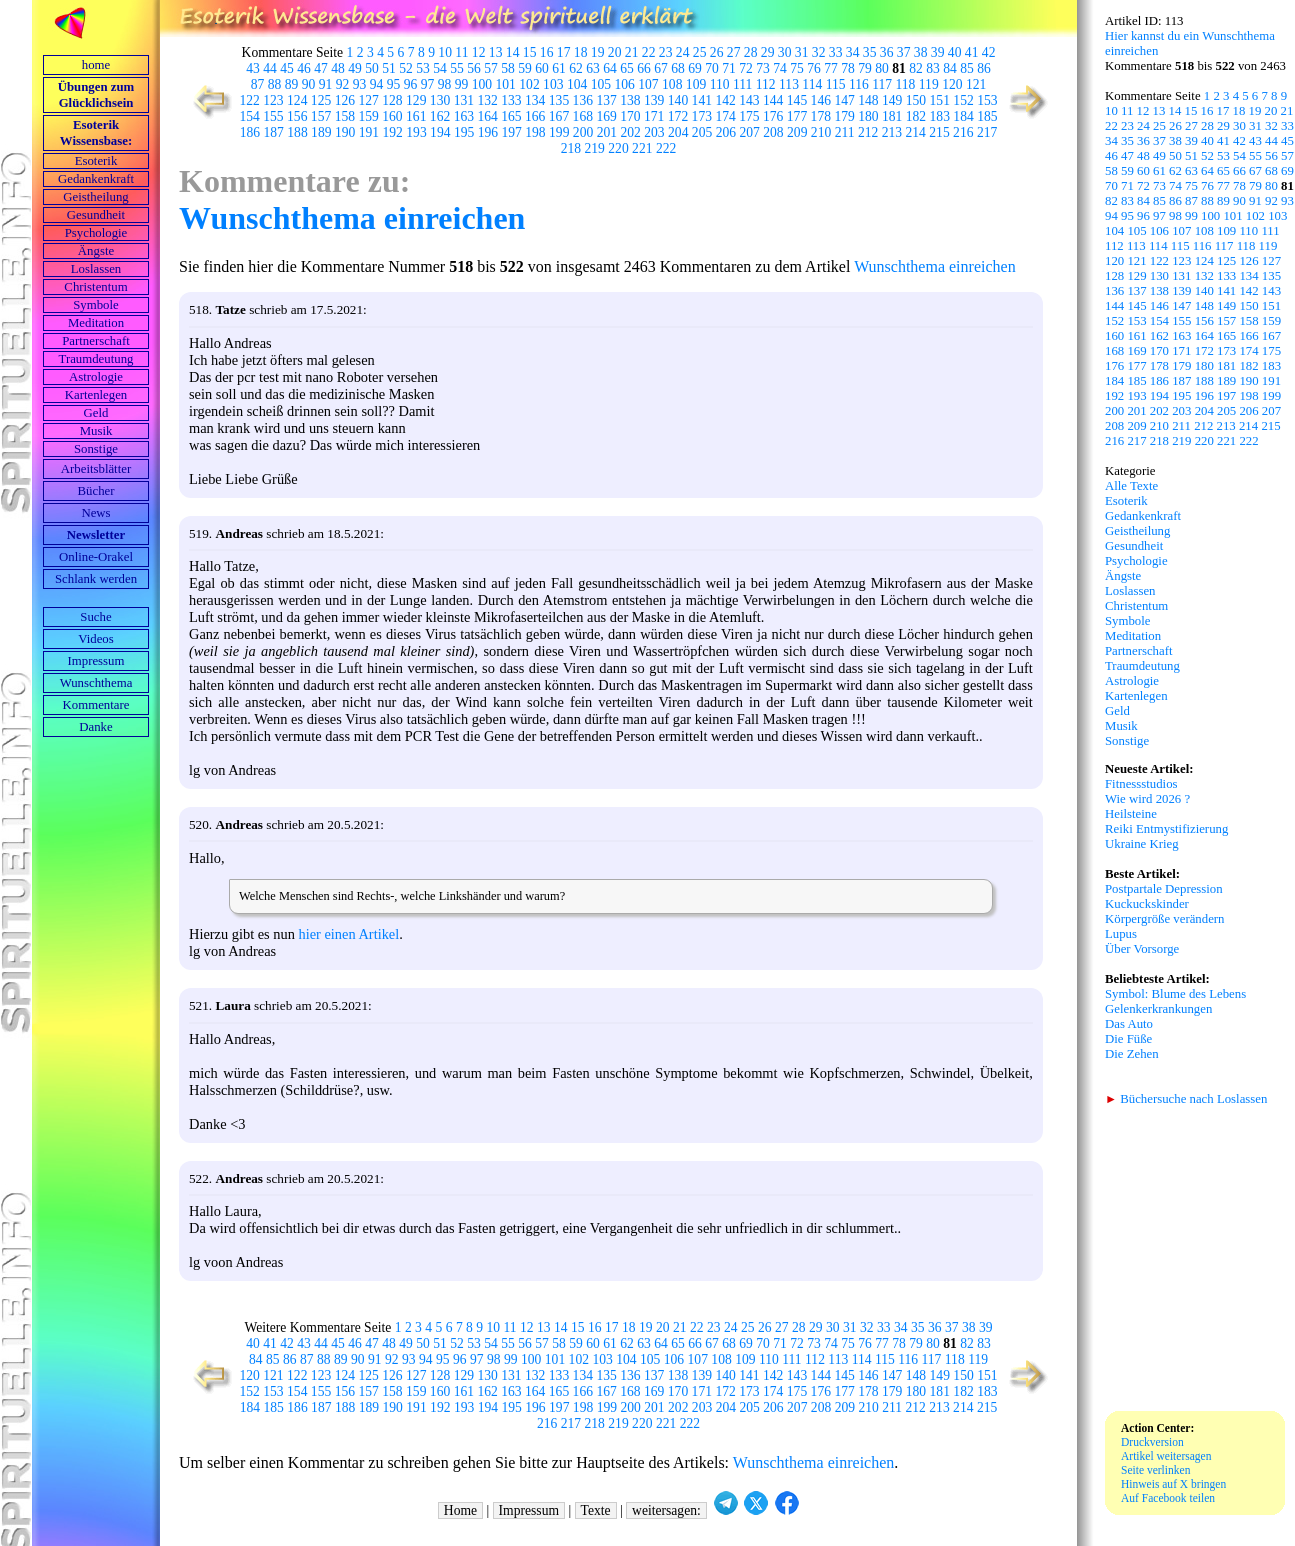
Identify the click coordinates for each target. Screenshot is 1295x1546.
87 (258, 84)
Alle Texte (1131, 486)
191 (369, 132)
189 (321, 132)
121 (976, 84)
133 (511, 100)
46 (304, 68)
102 (529, 84)
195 (464, 132)
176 (773, 116)
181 (892, 116)
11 (461, 52)
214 (916, 132)
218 (571, 148)
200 (583, 132)
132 (487, 100)
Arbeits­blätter (96, 469)
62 (576, 68)
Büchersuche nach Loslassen (1186, 1099)
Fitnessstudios (1141, 784)
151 (940, 100)
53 (423, 68)
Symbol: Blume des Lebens (1175, 994)
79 (865, 68)
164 (487, 116)
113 (789, 84)
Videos (96, 639)
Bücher (96, 491)
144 (773, 100)
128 (392, 100)
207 (749, 132)
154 (249, 116)
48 (338, 68)
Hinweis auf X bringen (1173, 1484)
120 (952, 84)
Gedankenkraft (96, 179)
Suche (95, 617)
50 (372, 68)
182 (916, 116)
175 (749, 116)
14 (513, 52)
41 (972, 52)
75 (797, 68)
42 (989, 52)
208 (773, 132)
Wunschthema (96, 683)
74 (780, 68)
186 (250, 132)
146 (821, 100)
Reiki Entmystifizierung (1166, 829)
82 (916, 68)
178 (821, 116)
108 (672, 84)
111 (742, 84)
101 (505, 84)
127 (368, 100)
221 (642, 148)
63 (593, 68)
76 (814, 68)
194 (440, 132)
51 (389, 68)
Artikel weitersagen (1166, 1456)
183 (940, 116)
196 (488, 132)
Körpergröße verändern (1165, 919)
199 (559, 132)
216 (963, 132)
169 (606, 116)
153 (987, 100)
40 (955, 52)
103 (553, 84)
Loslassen (96, 269)
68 (678, 68)
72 (746, 68)
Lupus (1121, 934)
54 (440, 68)
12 (479, 52)
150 (916, 100)
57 (491, 68)
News (95, 513)
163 (464, 116)
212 (868, 132)
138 (630, 100)
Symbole (96, 305)
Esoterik (96, 161)
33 (836, 52)
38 (921, 52)
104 (577, 84)
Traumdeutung (96, 359)
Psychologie (96, 233)
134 (535, 100)
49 (355, 68)
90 (309, 84)
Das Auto (1129, 1024)
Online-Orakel (96, 557)
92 (343, 84)
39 (938, 52)
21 (632, 52)
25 (700, 52)
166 (535, 116)
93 (360, 84)
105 (601, 84)
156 (297, 116)
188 (297, 132)
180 (868, 116)
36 (887, 52)
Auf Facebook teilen (1168, 1498)
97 (428, 84)
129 (416, 100)
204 (678, 132)
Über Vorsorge (1142, 949)
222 (666, 148)
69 (695, 68)
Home (460, 1510)
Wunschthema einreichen (352, 218)
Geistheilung (95, 197)
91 (326, 84)
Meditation (96, 323)
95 (394, 84)
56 (474, 68)
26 (717, 52)
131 (464, 100)
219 (595, 148)
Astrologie (96, 377)
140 (678, 100)
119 (929, 84)
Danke (95, 727)
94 (377, 84)
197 (511, 132)
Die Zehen (1132, 1054)
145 (797, 100)
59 (525, 68)
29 (768, 52)
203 (654, 132)
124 (297, 100)
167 (559, 116)
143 (749, 100)
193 (416, 132)
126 (345, 100)
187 (274, 132)
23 (666, 52)
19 (598, 52)
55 (457, 68)
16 (547, 52)
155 (273, 116)
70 (712, 68)
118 (906, 84)
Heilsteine (1131, 814)
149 (892, 100)
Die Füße (1128, 1039)
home (96, 65)
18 (581, 52)
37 (904, 52)
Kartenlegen (96, 395)
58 (508, 68)
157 (321, 116)
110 (720, 84)
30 (785, 52)
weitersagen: (666, 1510)
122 (249, 100)
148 (868, 100)
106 (624, 84)
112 (766, 84)
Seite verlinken (1155, 1470)
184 (963, 116)
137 (606, 100)
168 (583, 116)
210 (821, 132)
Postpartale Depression (1164, 889)
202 (630, 132)
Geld (96, 413)
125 (321, 100)
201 (607, 132)
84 (950, 68)
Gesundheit (96, 215)
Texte (596, 1510)
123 (273, 100)
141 (702, 100)
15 (530, 52)
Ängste (96, 251)
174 (725, 116)
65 (627, 68)
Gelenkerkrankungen (1158, 1009)
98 (445, 84)
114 (812, 84)
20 (615, 52)
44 (270, 68)
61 (559, 68)
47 (321, 68)
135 (559, 100)
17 (564, 52)
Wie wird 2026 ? (1147, 799)
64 (610, 68)
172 (678, 116)
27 (734, 52)
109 (696, 84)
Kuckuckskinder (1147, 904)
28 (751, 52)
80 (882, 68)
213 (892, 132)
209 (797, 132)
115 (836, 84)
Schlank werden (96, 579)
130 (440, 100)
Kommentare (96, 705)
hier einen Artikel (349, 934)
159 (368, 116)
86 (984, 68)
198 (535, 132)
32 (819, 52)
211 (845, 132)
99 (462, 84)
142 (725, 100)
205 (702, 132)
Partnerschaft (96, 341)
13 (496, 52)
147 (844, 100)
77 (831, 68)
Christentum (95, 287)
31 (802, 52)
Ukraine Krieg (1142, 844)
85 (967, 68)
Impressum (96, 661)
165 (511, 116)
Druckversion (1152, 1442)
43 (253, 68)
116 (859, 84)
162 (440, 116)
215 (939, 132)
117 (882, 84)
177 (797, 116)
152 (963, 100)
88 (275, 84)
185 (987, 116)
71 (729, 68)
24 (683, 52)
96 (411, 84)
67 (661, 68)
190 (345, 132)
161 (416, 116)
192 (392, 132)
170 (630, 116)
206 (726, 132)
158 (345, 116)
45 (287, 68)
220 (618, 148)
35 (870, 52)
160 (392, 116)
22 (649, 52)
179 (844, 116)
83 (933, 68)
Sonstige (96, 449)
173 (702, 116)
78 (848, 68)
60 (542, 68)
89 (292, 84)
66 (644, 68)
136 (583, 100)
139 (654, 100)
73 (763, 68)
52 (406, 68)
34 (853, 52)
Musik (96, 431)
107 (648, 84)
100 (482, 84)
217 (987, 132)
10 (445, 52)
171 (654, 116)
